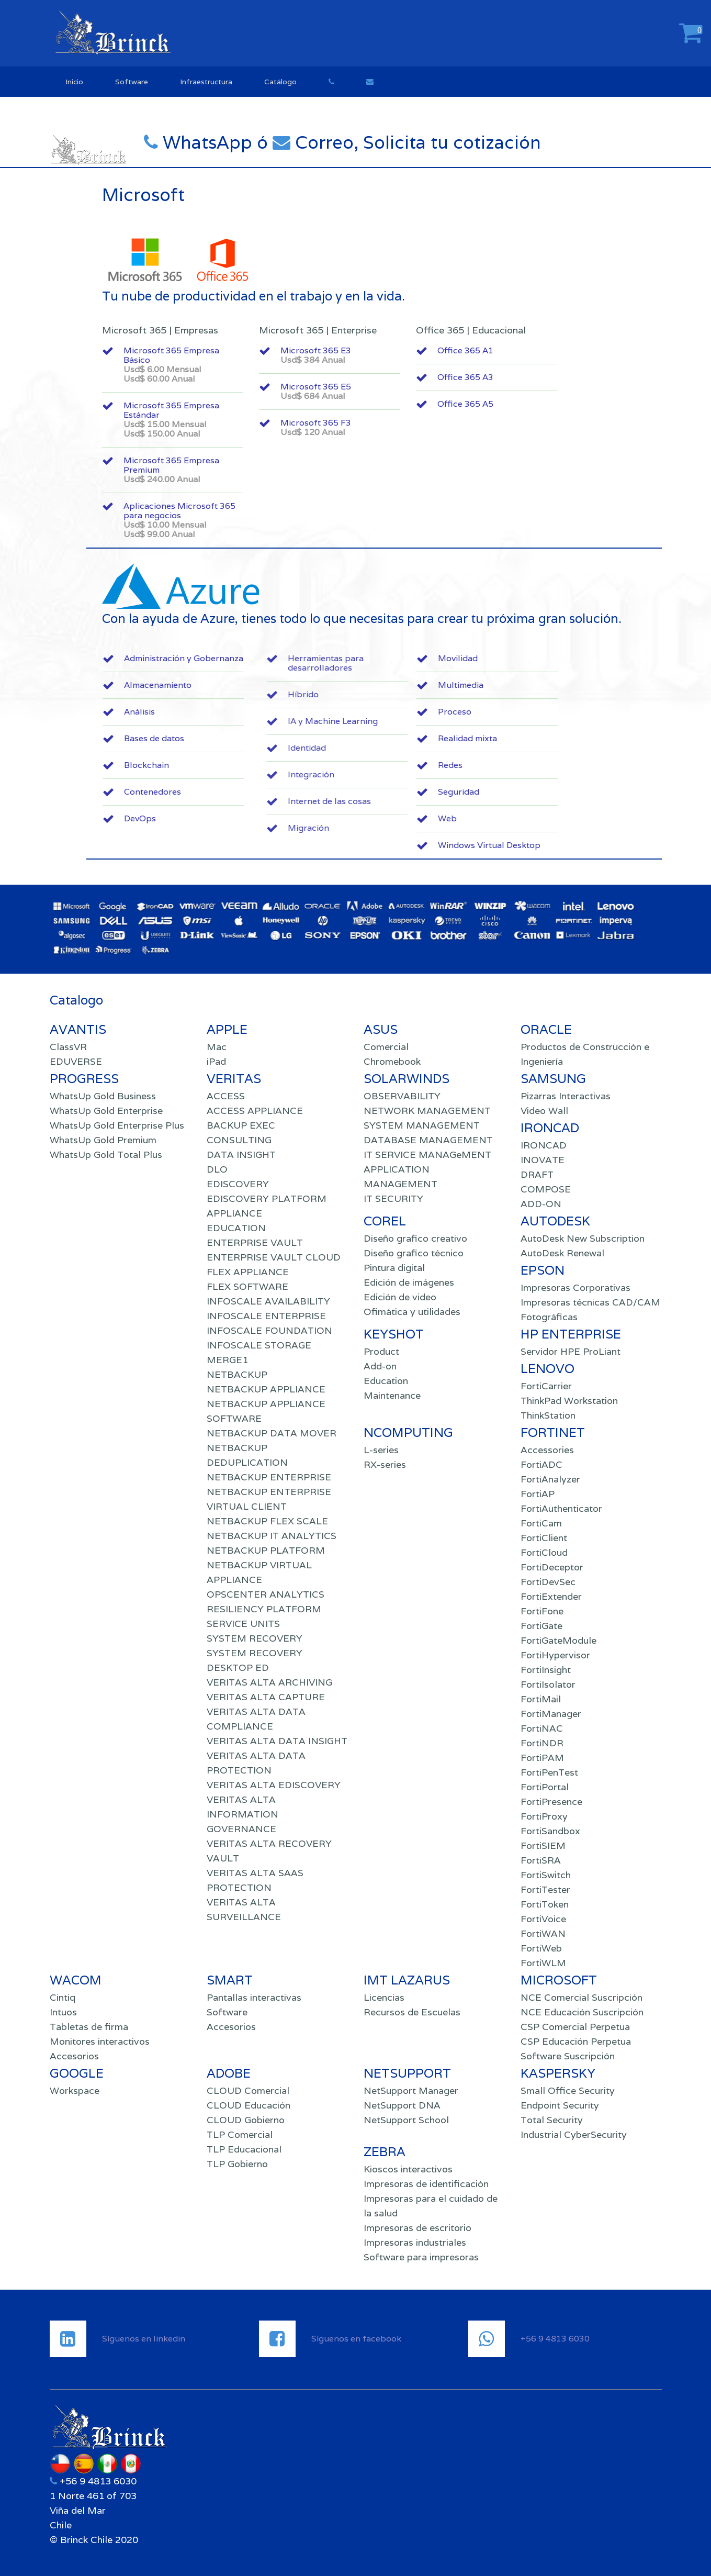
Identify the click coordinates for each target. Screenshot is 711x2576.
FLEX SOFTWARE (247, 1286)
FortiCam (541, 1523)
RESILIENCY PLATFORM (264, 1609)
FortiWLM (543, 1963)
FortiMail (541, 1699)
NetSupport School (406, 2120)
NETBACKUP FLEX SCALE (267, 1521)
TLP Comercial (240, 2134)
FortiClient (544, 1538)
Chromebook (392, 1061)
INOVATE (543, 1160)
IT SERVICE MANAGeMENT (427, 1154)
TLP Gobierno (237, 2164)
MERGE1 (227, 1360)
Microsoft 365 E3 (363, 355)
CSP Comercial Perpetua (575, 2027)
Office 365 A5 (472, 403)
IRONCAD (544, 1145)
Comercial (386, 1047)
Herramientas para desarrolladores (455, 663)
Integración (440, 774)
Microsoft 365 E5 (363, 391)
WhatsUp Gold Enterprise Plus (117, 1125)
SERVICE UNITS (243, 1624)
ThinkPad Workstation (569, 1401)
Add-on (380, 1366)
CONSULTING (239, 1140)
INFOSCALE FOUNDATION (269, 1330)
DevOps (223, 818)
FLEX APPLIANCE (248, 1272)
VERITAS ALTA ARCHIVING (269, 1682)
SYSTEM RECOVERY (254, 1638)
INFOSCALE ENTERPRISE (266, 1316)
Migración (437, 827)
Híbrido (432, 694)
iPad (216, 1061)
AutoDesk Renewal (562, 1253)
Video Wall (544, 1111)
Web (530, 818)
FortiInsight (546, 1670)
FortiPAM (542, 1758)
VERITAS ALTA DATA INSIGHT (277, 1741)
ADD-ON (541, 1204)
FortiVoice (543, 1919)
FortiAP (538, 1494)
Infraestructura (206, 81)
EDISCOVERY (238, 1184)
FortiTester (545, 1889)
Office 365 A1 (472, 350)
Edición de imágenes (409, 1282)
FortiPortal (545, 1787)
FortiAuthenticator (561, 1508)
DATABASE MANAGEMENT (428, 1140)
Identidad (436, 747)
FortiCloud (544, 1552)
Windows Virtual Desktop (572, 845)
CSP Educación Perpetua (576, 2041)
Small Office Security (568, 2090)
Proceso (537, 711)
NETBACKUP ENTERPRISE (269, 1477)
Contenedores (235, 791)
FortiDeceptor (552, 1567)
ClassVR (68, 1047)
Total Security (552, 2120)
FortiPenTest (549, 1772)
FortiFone (542, 1611)
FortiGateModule (558, 1640)
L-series (381, 1450)
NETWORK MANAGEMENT (427, 1111)
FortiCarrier (546, 1386)
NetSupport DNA (402, 2105)
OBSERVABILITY (402, 1096)
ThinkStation (548, 1415)
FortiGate (541, 1626)
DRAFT (537, 1174)
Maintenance (392, 1395)
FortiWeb (541, 1948)
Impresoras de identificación (426, 2184)
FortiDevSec (548, 1582)
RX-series (385, 1464)
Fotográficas (549, 1317)
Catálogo (280, 81)
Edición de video (400, 1297)
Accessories (547, 1450)
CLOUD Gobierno (246, 2120)
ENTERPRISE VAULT (255, 1242)
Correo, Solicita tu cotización (443, 142)
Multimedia (543, 684)
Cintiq (62, 1997)
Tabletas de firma (89, 2027)
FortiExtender (551, 1596)
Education (386, 1381)
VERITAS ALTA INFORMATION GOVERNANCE (242, 1814)
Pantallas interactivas (254, 1997)
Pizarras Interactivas (566, 1096)
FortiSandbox (550, 1831)
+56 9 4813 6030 (97, 2481)
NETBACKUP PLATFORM (266, 1550)
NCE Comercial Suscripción (581, 1997)
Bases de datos (237, 738)
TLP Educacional (244, 2149)
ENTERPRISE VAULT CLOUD (274, 1257)
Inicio (74, 81)
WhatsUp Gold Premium (103, 1140)
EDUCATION (236, 1228)
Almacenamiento (240, 684)
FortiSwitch (546, 1875)
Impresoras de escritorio (417, 2228)
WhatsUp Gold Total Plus (106, 1154)
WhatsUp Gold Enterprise (106, 1111)
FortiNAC (542, 1728)
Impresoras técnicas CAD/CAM (590, 1302)
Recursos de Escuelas (412, 2012)
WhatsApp (235, 142)
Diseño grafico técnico (414, 1253)
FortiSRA (541, 1860)
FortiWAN (543, 1933)
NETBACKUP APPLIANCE (266, 1389)
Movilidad (540, 658)
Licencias (384, 1997)
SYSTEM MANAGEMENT (422, 1125)
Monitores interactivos (100, 2041)
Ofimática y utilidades (412, 1312)
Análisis (222, 711)
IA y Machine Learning (462, 721)
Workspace (74, 2090)
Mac (217, 1047)
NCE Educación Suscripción (582, 2012)
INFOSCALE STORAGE (259, 1345)
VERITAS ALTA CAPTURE (266, 1697)
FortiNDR (542, 1743)
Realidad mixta (550, 738)
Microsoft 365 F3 (363, 427)
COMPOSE (546, 1189)
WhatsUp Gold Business (103, 1096)
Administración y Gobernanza (266, 658)
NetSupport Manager (411, 2090)
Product (381, 1351)
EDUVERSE (76, 1061)
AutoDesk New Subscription (583, 1238)
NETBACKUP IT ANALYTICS (271, 1536)
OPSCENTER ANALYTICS (265, 1594)
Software (131, 81)
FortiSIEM (543, 1845)
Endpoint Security (560, 2105)
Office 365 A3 (472, 377)
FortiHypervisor (555, 1655)
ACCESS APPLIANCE (255, 1111)
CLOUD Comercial (248, 2090)
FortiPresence (551, 1802)
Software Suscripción (568, 2056)
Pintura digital (394, 1268)
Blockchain (229, 765)
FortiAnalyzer (550, 1479)
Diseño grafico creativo (415, 1238)
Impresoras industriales (415, 2242)
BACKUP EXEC (241, 1125)
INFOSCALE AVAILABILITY (268, 1301)
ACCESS (226, 1096)
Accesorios (74, 2056)
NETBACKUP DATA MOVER (271, 1433)
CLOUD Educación (248, 2105)
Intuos (63, 2012)
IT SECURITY (393, 1198)
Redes (533, 765)
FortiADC (541, 1464)
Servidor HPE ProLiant (570, 1351)
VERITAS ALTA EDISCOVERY (274, 1785)
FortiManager (551, 1714)
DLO (217, 1169)
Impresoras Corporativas (575, 1287)
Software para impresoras (421, 2257)
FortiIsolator (548, 1684)
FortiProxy (544, 1816)
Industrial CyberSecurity (574, 2134)
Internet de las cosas (458, 801)
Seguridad (541, 791)
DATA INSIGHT (241, 1154)
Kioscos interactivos (408, 2169)
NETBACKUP (237, 1374)
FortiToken (545, 1904)
